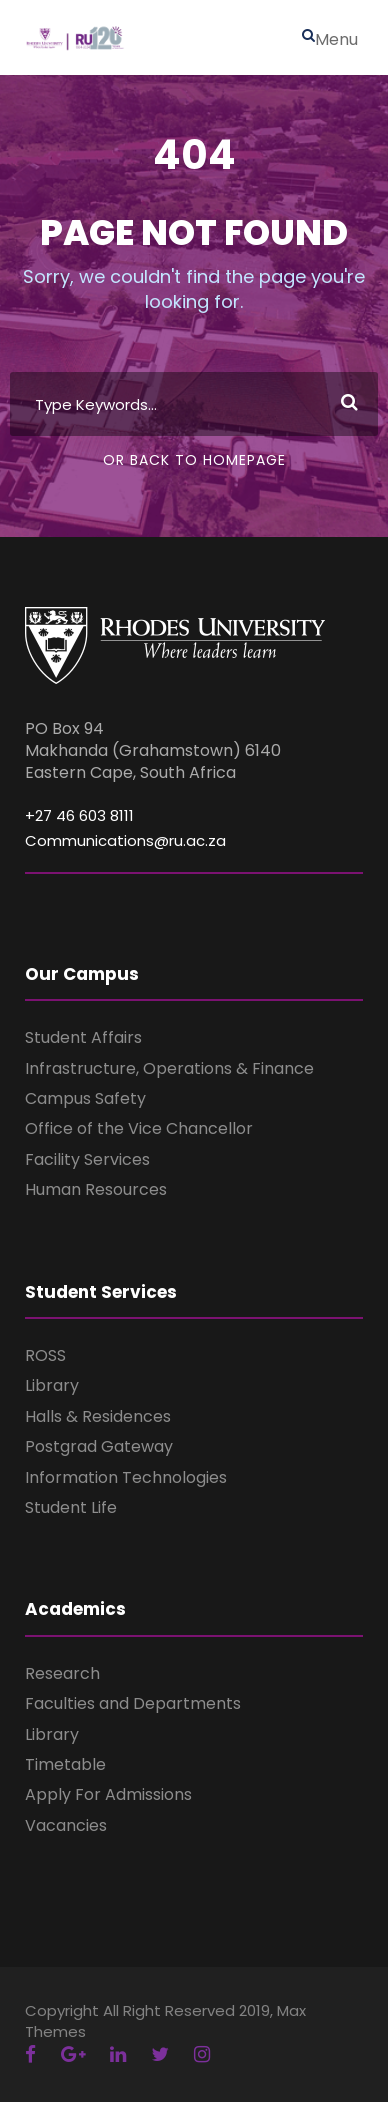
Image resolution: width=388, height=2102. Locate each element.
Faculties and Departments (133, 1703)
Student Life (71, 1507)
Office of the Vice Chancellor (139, 1128)
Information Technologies (126, 1477)
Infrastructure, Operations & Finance (169, 1068)
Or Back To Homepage (194, 460)
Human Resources (96, 1189)
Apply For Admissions (108, 1794)
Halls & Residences (98, 1416)
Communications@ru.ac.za (125, 840)
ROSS (45, 1355)
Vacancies (66, 1825)
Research (62, 1673)
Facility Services (87, 1159)
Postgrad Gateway (99, 1446)
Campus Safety (85, 1098)
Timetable (65, 1764)
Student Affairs (83, 1037)
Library (52, 1385)
